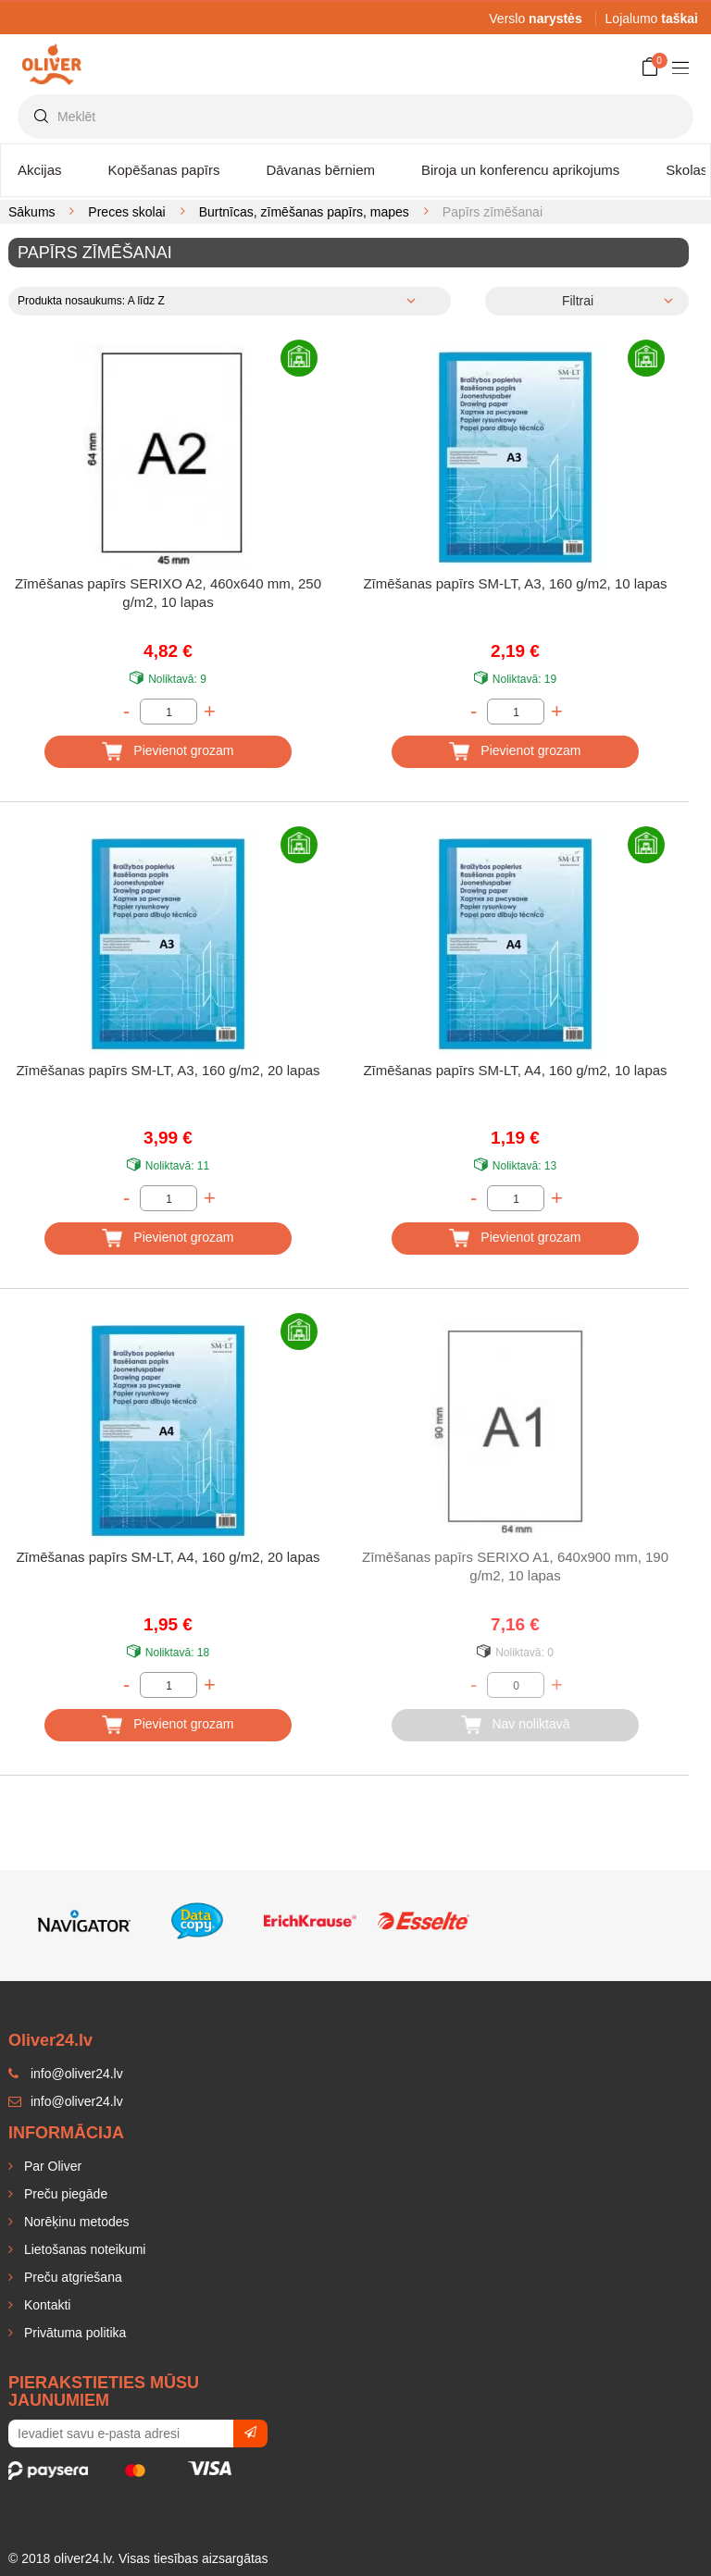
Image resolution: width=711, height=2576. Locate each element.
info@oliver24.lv (65, 2101)
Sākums (32, 211)
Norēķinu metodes (75, 2221)
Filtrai (577, 300)
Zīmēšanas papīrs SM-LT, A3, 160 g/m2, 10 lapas (515, 583)
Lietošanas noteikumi (82, 2249)
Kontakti (45, 2304)
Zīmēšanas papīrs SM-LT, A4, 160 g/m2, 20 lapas (167, 1557)
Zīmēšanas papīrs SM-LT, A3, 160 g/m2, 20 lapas (167, 1070)
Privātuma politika (73, 2332)
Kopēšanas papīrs (164, 170)
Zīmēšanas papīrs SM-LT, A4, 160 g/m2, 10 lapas (515, 1070)
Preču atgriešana (71, 2277)
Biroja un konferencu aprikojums (520, 170)
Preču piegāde (63, 2193)
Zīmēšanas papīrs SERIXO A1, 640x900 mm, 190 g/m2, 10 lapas (515, 1566)
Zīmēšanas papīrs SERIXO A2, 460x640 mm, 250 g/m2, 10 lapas (168, 593)
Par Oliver (50, 2166)
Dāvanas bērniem (320, 170)
